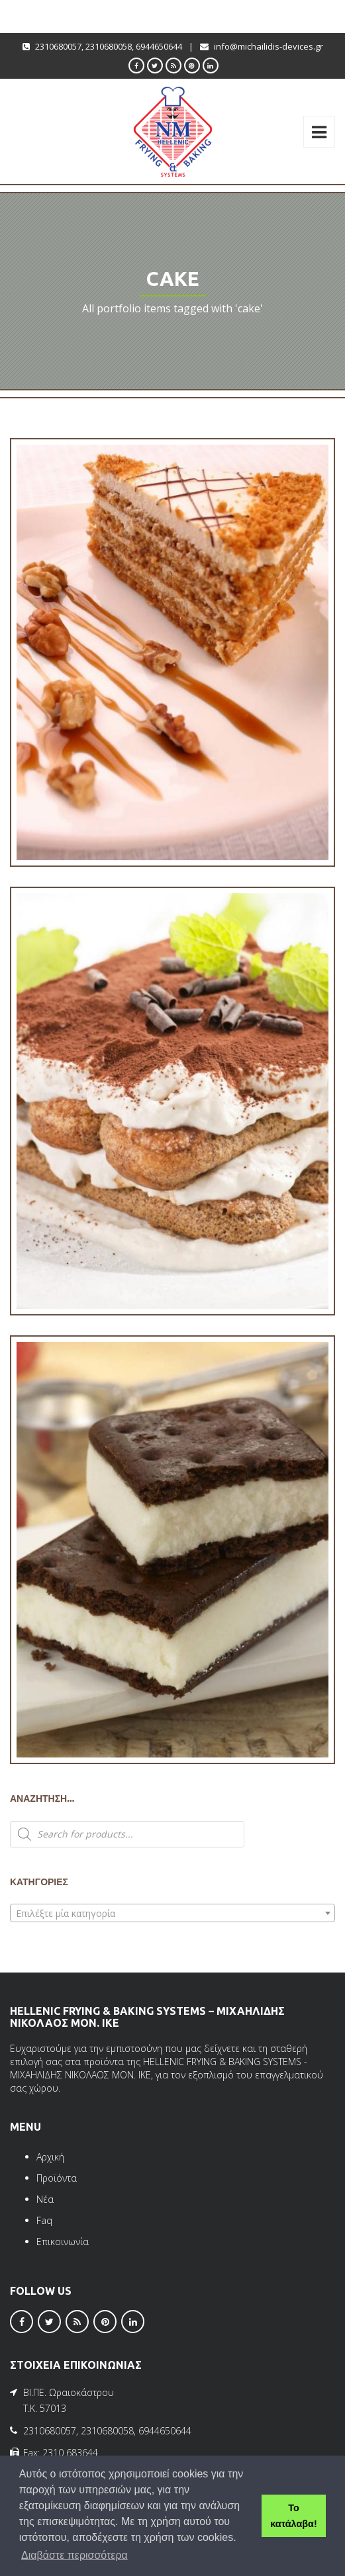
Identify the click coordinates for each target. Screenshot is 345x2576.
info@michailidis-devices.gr (268, 46)
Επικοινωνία (62, 2241)
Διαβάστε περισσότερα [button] (74, 2555)
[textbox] (172, 1913)
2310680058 (108, 46)
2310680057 (58, 46)
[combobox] (172, 1913)
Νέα (45, 2199)
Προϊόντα (56, 2178)
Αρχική (50, 2157)
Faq (44, 2220)
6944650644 (159, 46)
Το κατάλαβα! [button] (293, 2516)
